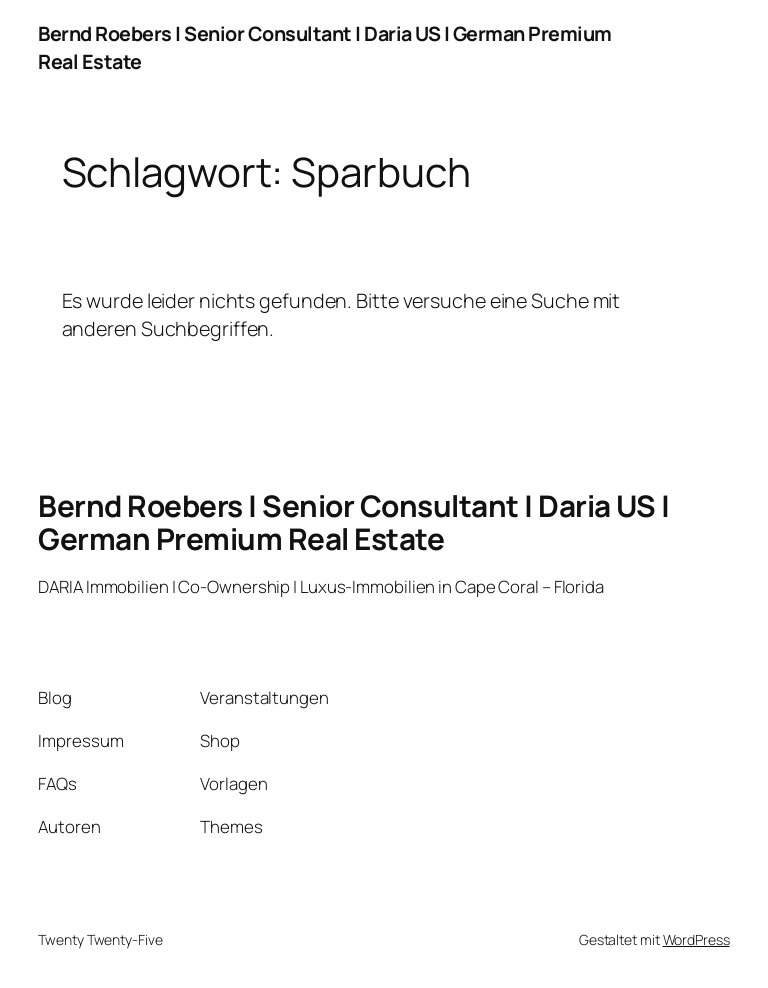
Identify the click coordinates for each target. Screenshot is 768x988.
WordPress (696, 939)
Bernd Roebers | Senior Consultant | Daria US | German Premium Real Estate (353, 522)
